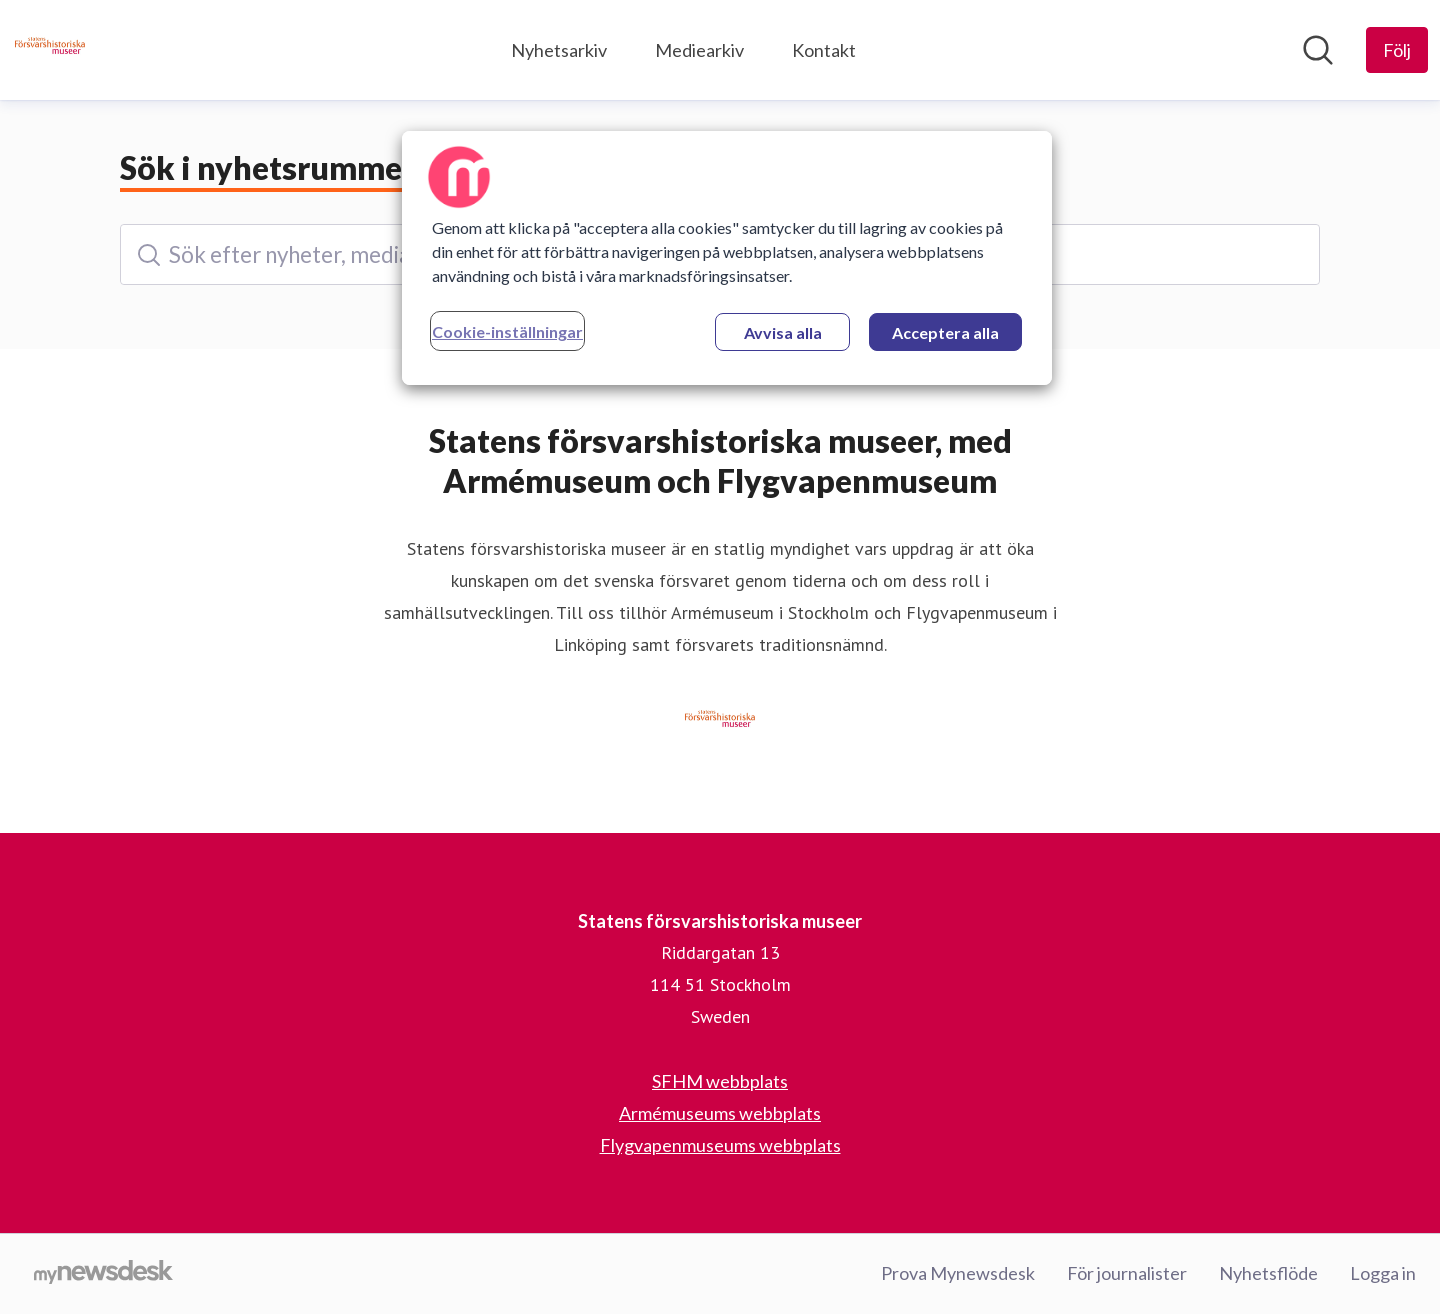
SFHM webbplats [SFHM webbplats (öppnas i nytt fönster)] (720, 1081)
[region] (727, 258)
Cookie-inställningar (507, 331)
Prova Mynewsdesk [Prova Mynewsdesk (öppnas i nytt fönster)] (958, 1273)
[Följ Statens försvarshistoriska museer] (1397, 50)
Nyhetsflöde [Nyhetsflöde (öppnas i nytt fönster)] (1268, 1273)
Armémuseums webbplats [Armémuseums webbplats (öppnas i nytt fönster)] (720, 1113)
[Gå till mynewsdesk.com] (103, 1274)
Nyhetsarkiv (559, 50)
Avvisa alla (783, 332)
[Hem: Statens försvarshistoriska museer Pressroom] (50, 50)
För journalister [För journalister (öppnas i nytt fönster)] (1127, 1273)
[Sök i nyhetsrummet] (1318, 50)
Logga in (1383, 1273)
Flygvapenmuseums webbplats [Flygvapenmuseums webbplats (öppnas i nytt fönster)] (720, 1145)
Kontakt (824, 50)
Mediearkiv (699, 50)
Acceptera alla (945, 332)
